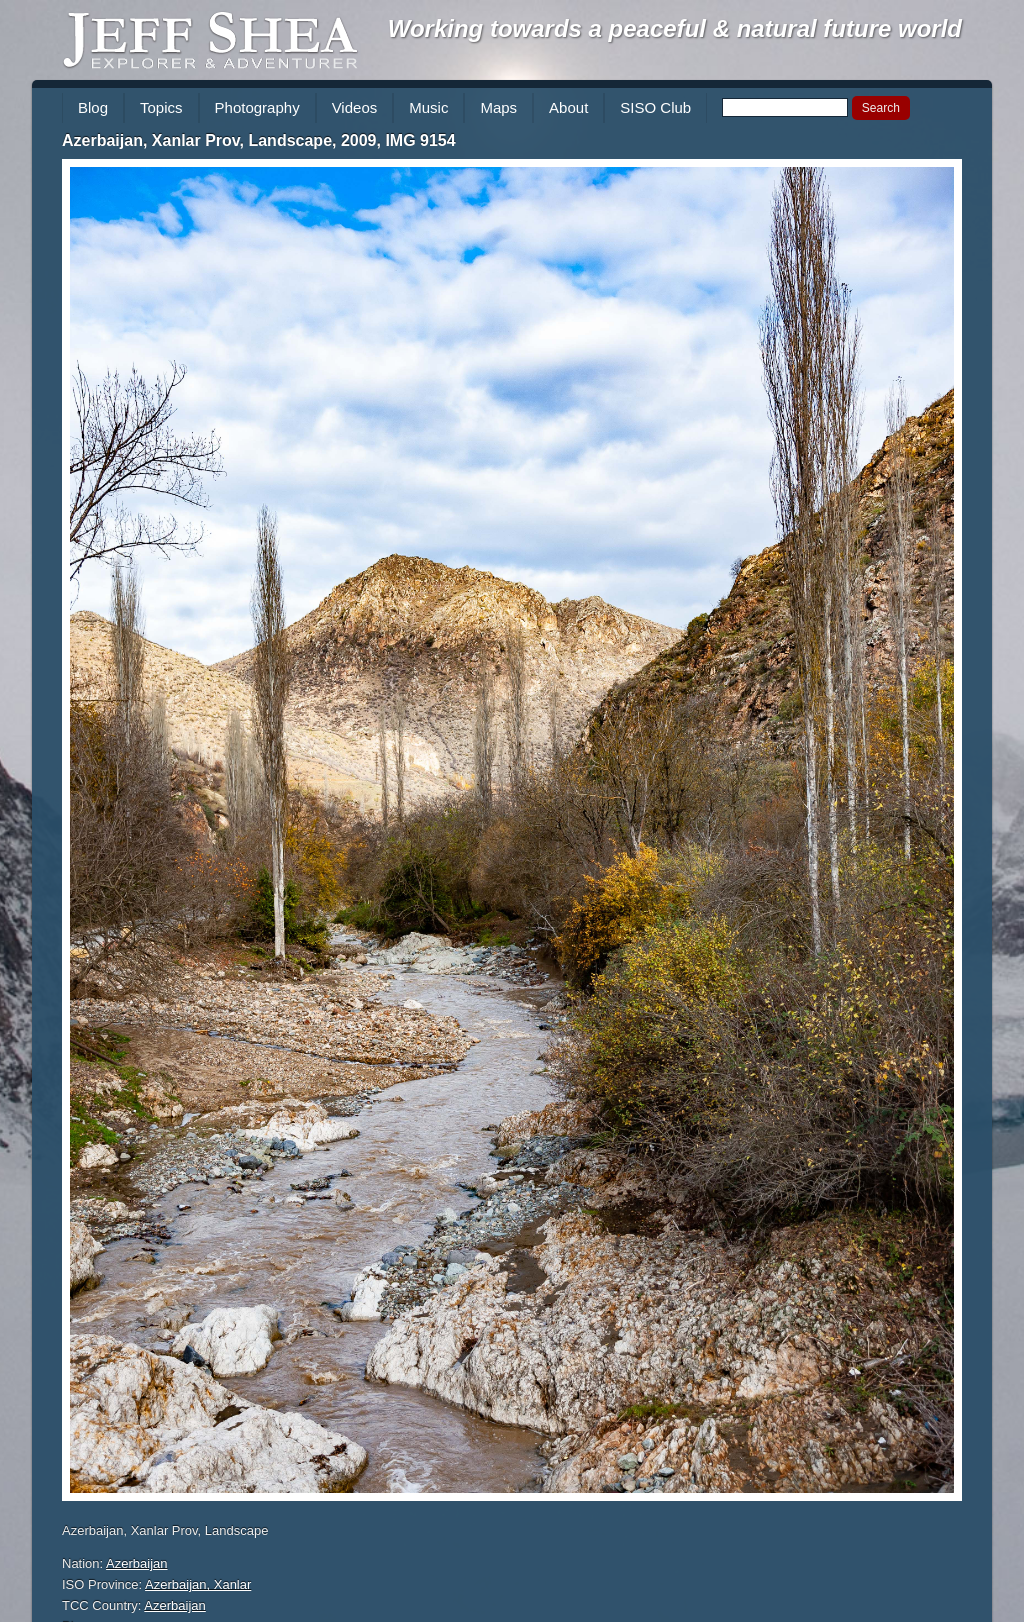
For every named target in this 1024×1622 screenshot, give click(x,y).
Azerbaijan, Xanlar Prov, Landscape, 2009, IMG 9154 (259, 140)
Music (428, 107)
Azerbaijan (136, 1563)
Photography (257, 107)
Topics (161, 107)
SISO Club (655, 107)
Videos (355, 107)
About (568, 107)
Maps (498, 107)
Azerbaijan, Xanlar (198, 1584)
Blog (93, 107)
